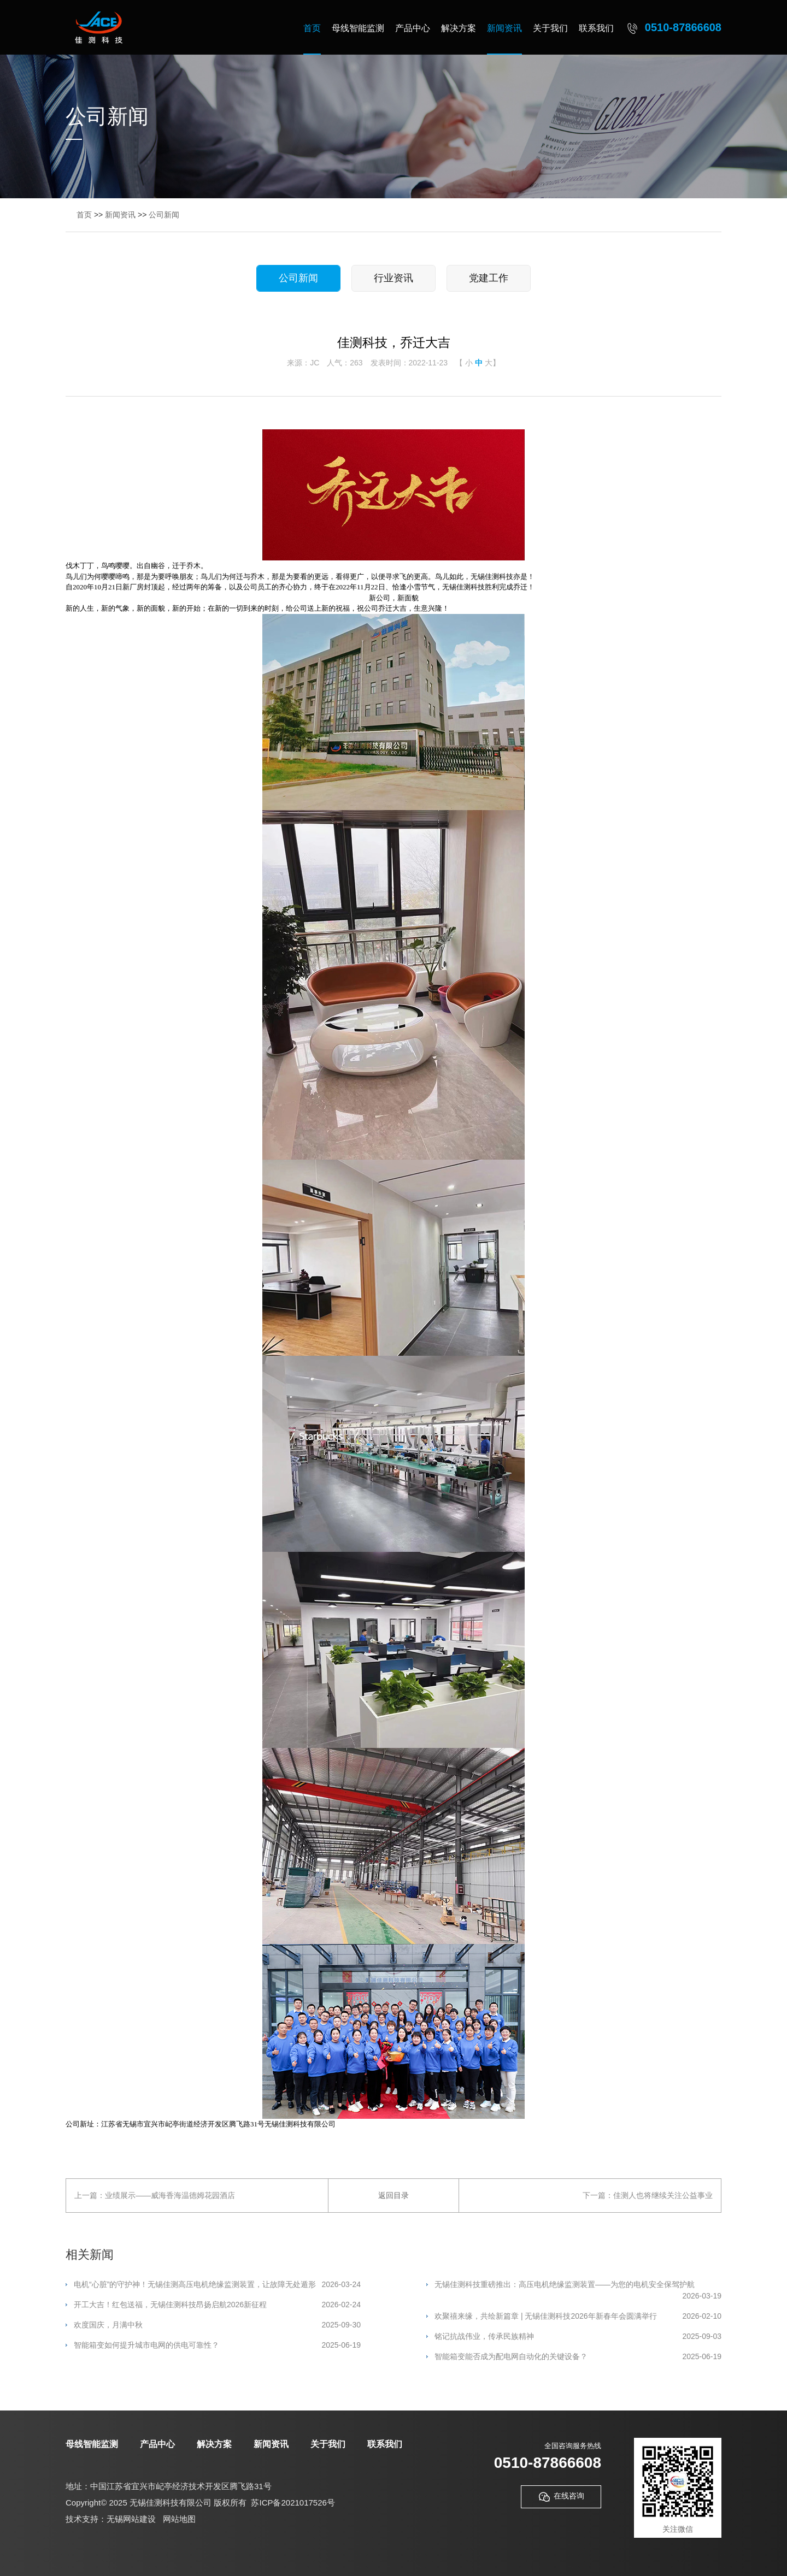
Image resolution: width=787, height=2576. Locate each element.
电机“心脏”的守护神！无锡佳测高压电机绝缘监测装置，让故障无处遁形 (217, 2284)
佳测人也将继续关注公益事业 (663, 2195)
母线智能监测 (358, 28)
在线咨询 (561, 2496)
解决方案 (458, 28)
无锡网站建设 (131, 2519)
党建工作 (488, 278)
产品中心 (412, 28)
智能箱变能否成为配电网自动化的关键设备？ (577, 2356)
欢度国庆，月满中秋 (217, 2325)
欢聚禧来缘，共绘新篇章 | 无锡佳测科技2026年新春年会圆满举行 (577, 2316)
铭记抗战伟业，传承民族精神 (577, 2336)
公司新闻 (164, 214)
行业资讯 (393, 278)
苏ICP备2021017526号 (292, 2502)
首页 (312, 28)
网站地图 (179, 2519)
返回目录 (393, 2195)
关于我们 (550, 28)
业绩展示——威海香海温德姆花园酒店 (170, 2195)
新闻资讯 (504, 28)
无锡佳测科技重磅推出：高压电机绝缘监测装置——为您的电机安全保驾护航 (577, 2285)
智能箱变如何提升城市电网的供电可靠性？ (217, 2345)
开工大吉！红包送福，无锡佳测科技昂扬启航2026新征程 (217, 2305)
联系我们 (596, 28)
